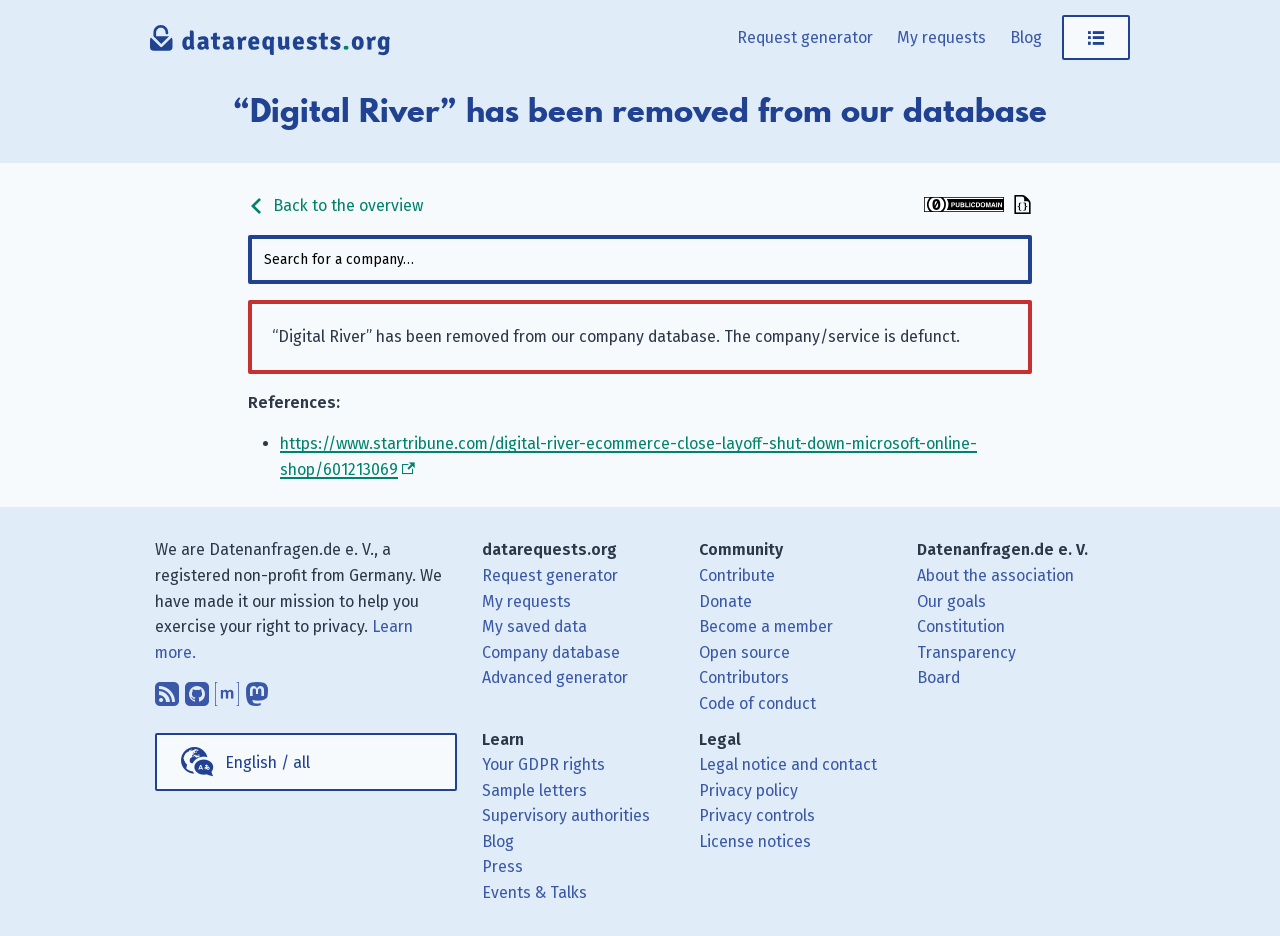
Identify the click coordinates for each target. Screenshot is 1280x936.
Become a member (766, 626)
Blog (1026, 37)
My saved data (534, 626)
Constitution (961, 626)
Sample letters (534, 790)
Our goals (951, 601)
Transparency (966, 652)
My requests (941, 37)
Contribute (737, 575)
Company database (551, 652)
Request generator (805, 37)
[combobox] (640, 259)
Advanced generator (555, 677)
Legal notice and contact (788, 764)
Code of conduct (757, 703)
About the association (995, 575)
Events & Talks (534, 892)
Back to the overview (335, 205)
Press (502, 866)
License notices (755, 841)
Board (938, 677)
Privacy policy (748, 790)
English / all (267, 762)
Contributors (744, 677)
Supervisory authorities (566, 815)
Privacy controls (757, 815)
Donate (725, 601)
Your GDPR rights (543, 764)
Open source (744, 652)
